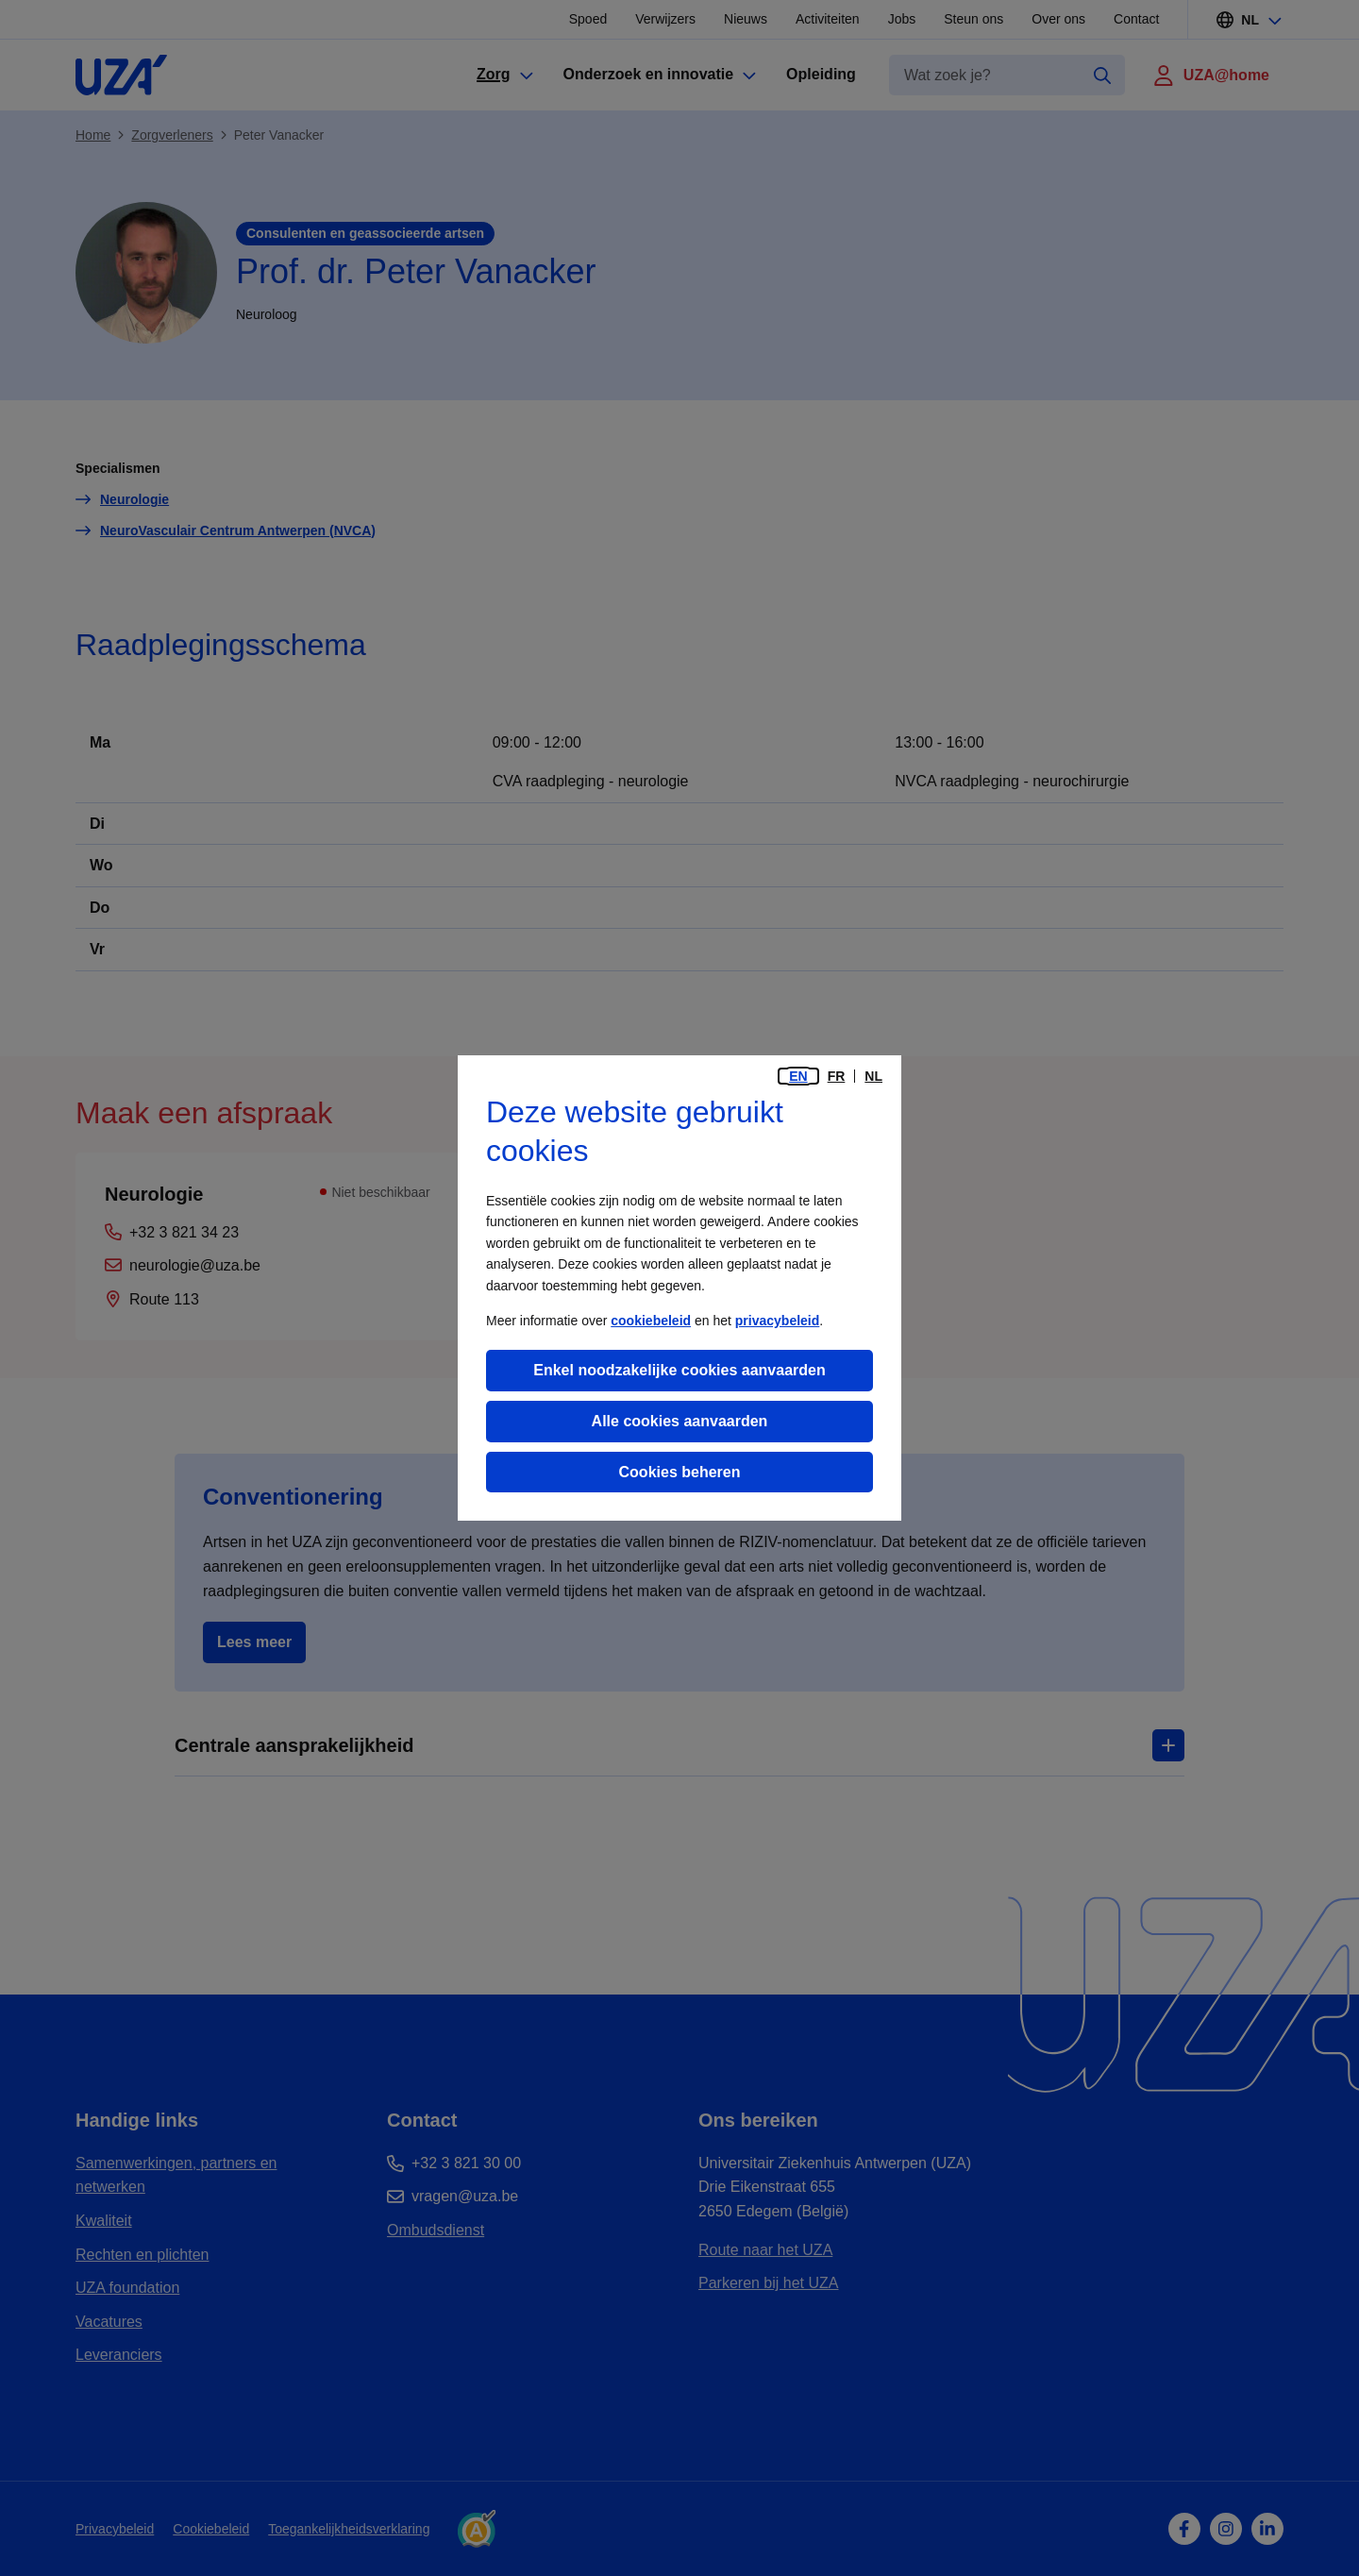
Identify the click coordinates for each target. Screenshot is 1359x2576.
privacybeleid (777, 1320)
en (798, 1076)
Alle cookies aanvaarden (680, 1421)
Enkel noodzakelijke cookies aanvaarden (679, 1370)
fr (837, 1076)
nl (873, 1076)
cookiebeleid (651, 1320)
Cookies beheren (680, 1472)
